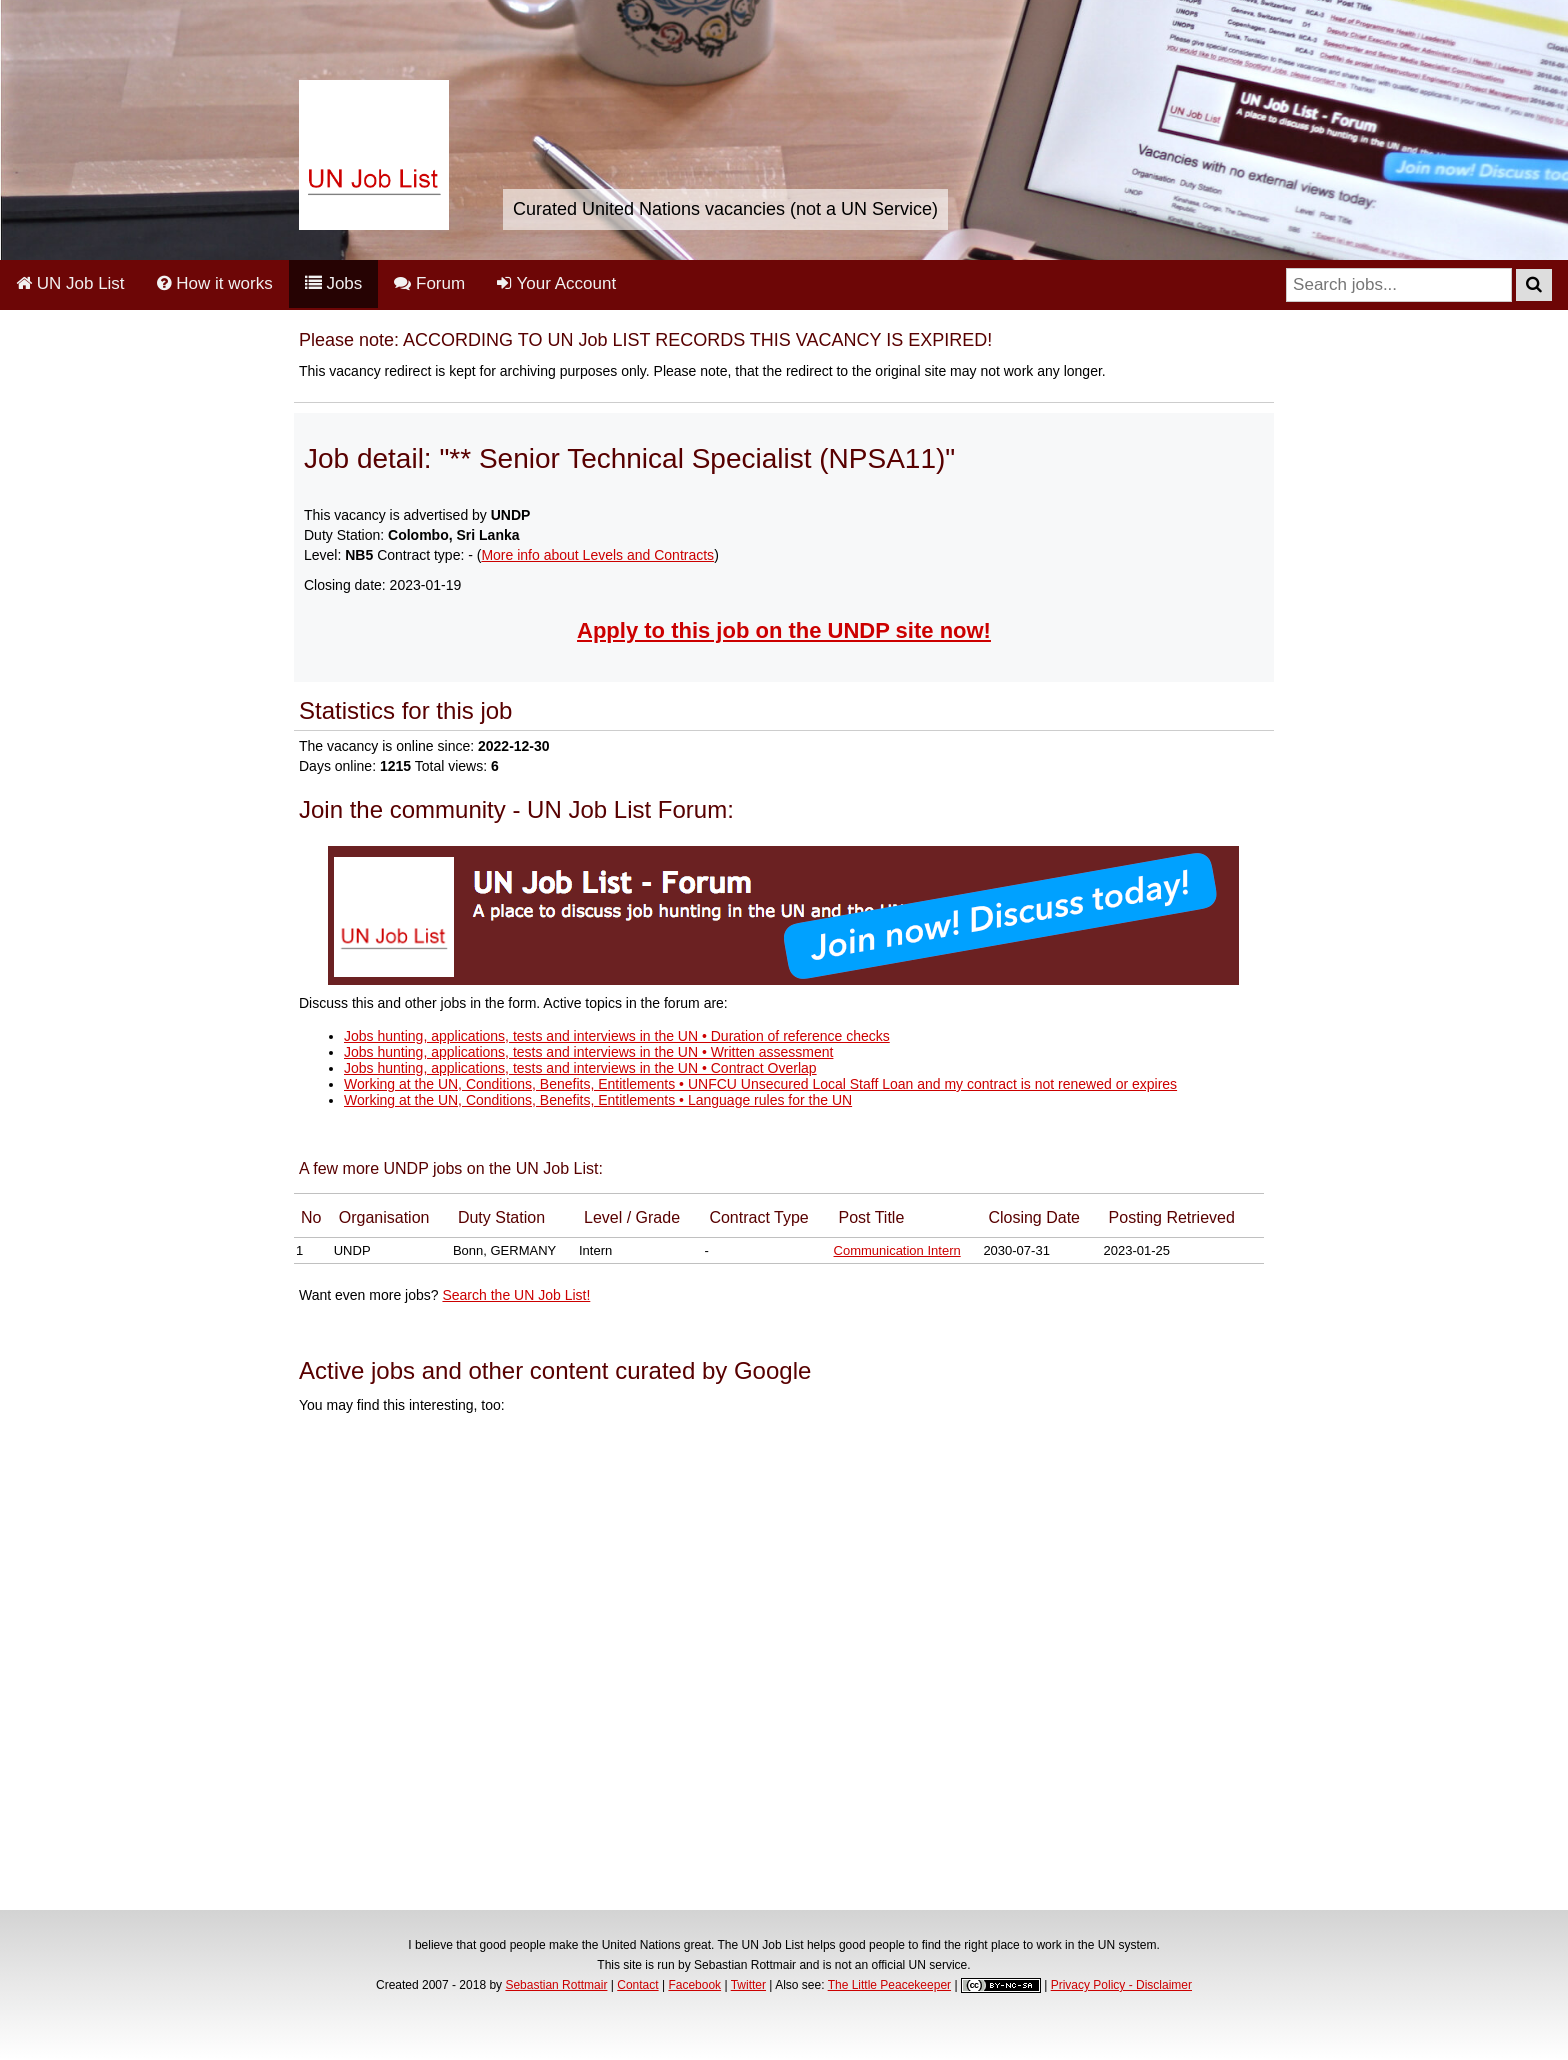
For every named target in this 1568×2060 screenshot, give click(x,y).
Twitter (748, 1985)
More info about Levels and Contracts (597, 555)
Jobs (334, 283)
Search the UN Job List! (516, 1295)
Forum (429, 283)
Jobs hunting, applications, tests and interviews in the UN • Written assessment (588, 1052)
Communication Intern (897, 1250)
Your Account (556, 283)
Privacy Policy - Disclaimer (1121, 1985)
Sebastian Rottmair (556, 1985)
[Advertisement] (784, 1665)
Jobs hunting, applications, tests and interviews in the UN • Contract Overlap (580, 1068)
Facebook (694, 1985)
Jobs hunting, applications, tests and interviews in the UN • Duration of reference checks (617, 1036)
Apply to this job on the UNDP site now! (784, 630)
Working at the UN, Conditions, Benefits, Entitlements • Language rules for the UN (598, 1100)
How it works (215, 283)
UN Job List (70, 283)
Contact (637, 1985)
